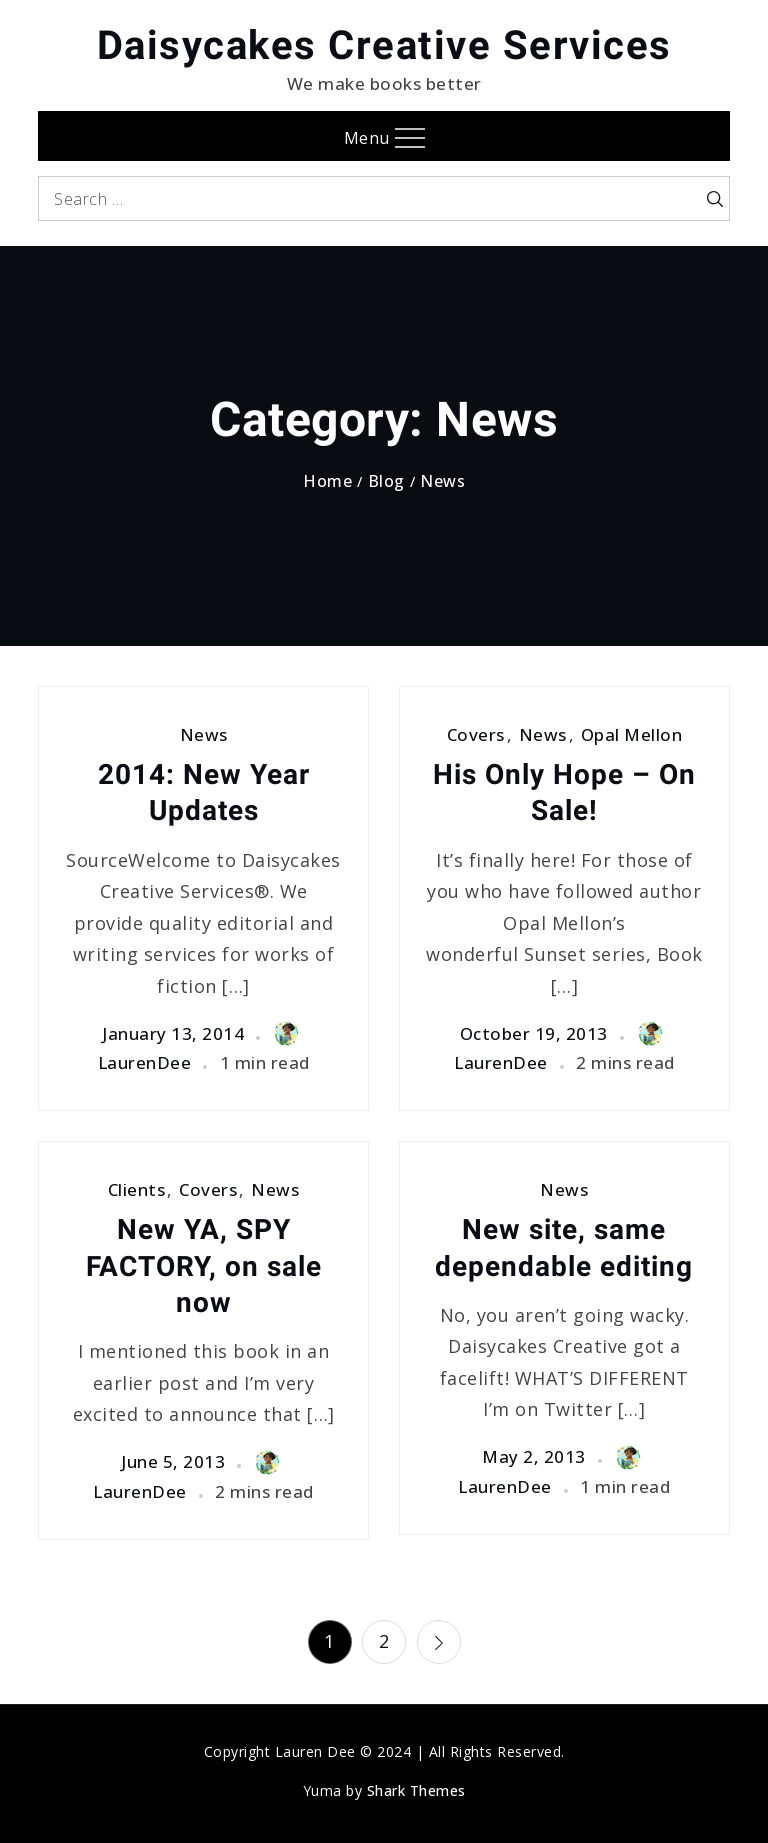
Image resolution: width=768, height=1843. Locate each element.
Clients (137, 1189)
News (204, 734)
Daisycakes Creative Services (384, 45)
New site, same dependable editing (564, 1247)
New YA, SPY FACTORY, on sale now (204, 1266)
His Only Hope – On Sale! (564, 792)
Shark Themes (416, 1790)
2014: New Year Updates (204, 792)
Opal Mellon (632, 734)
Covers (476, 734)
